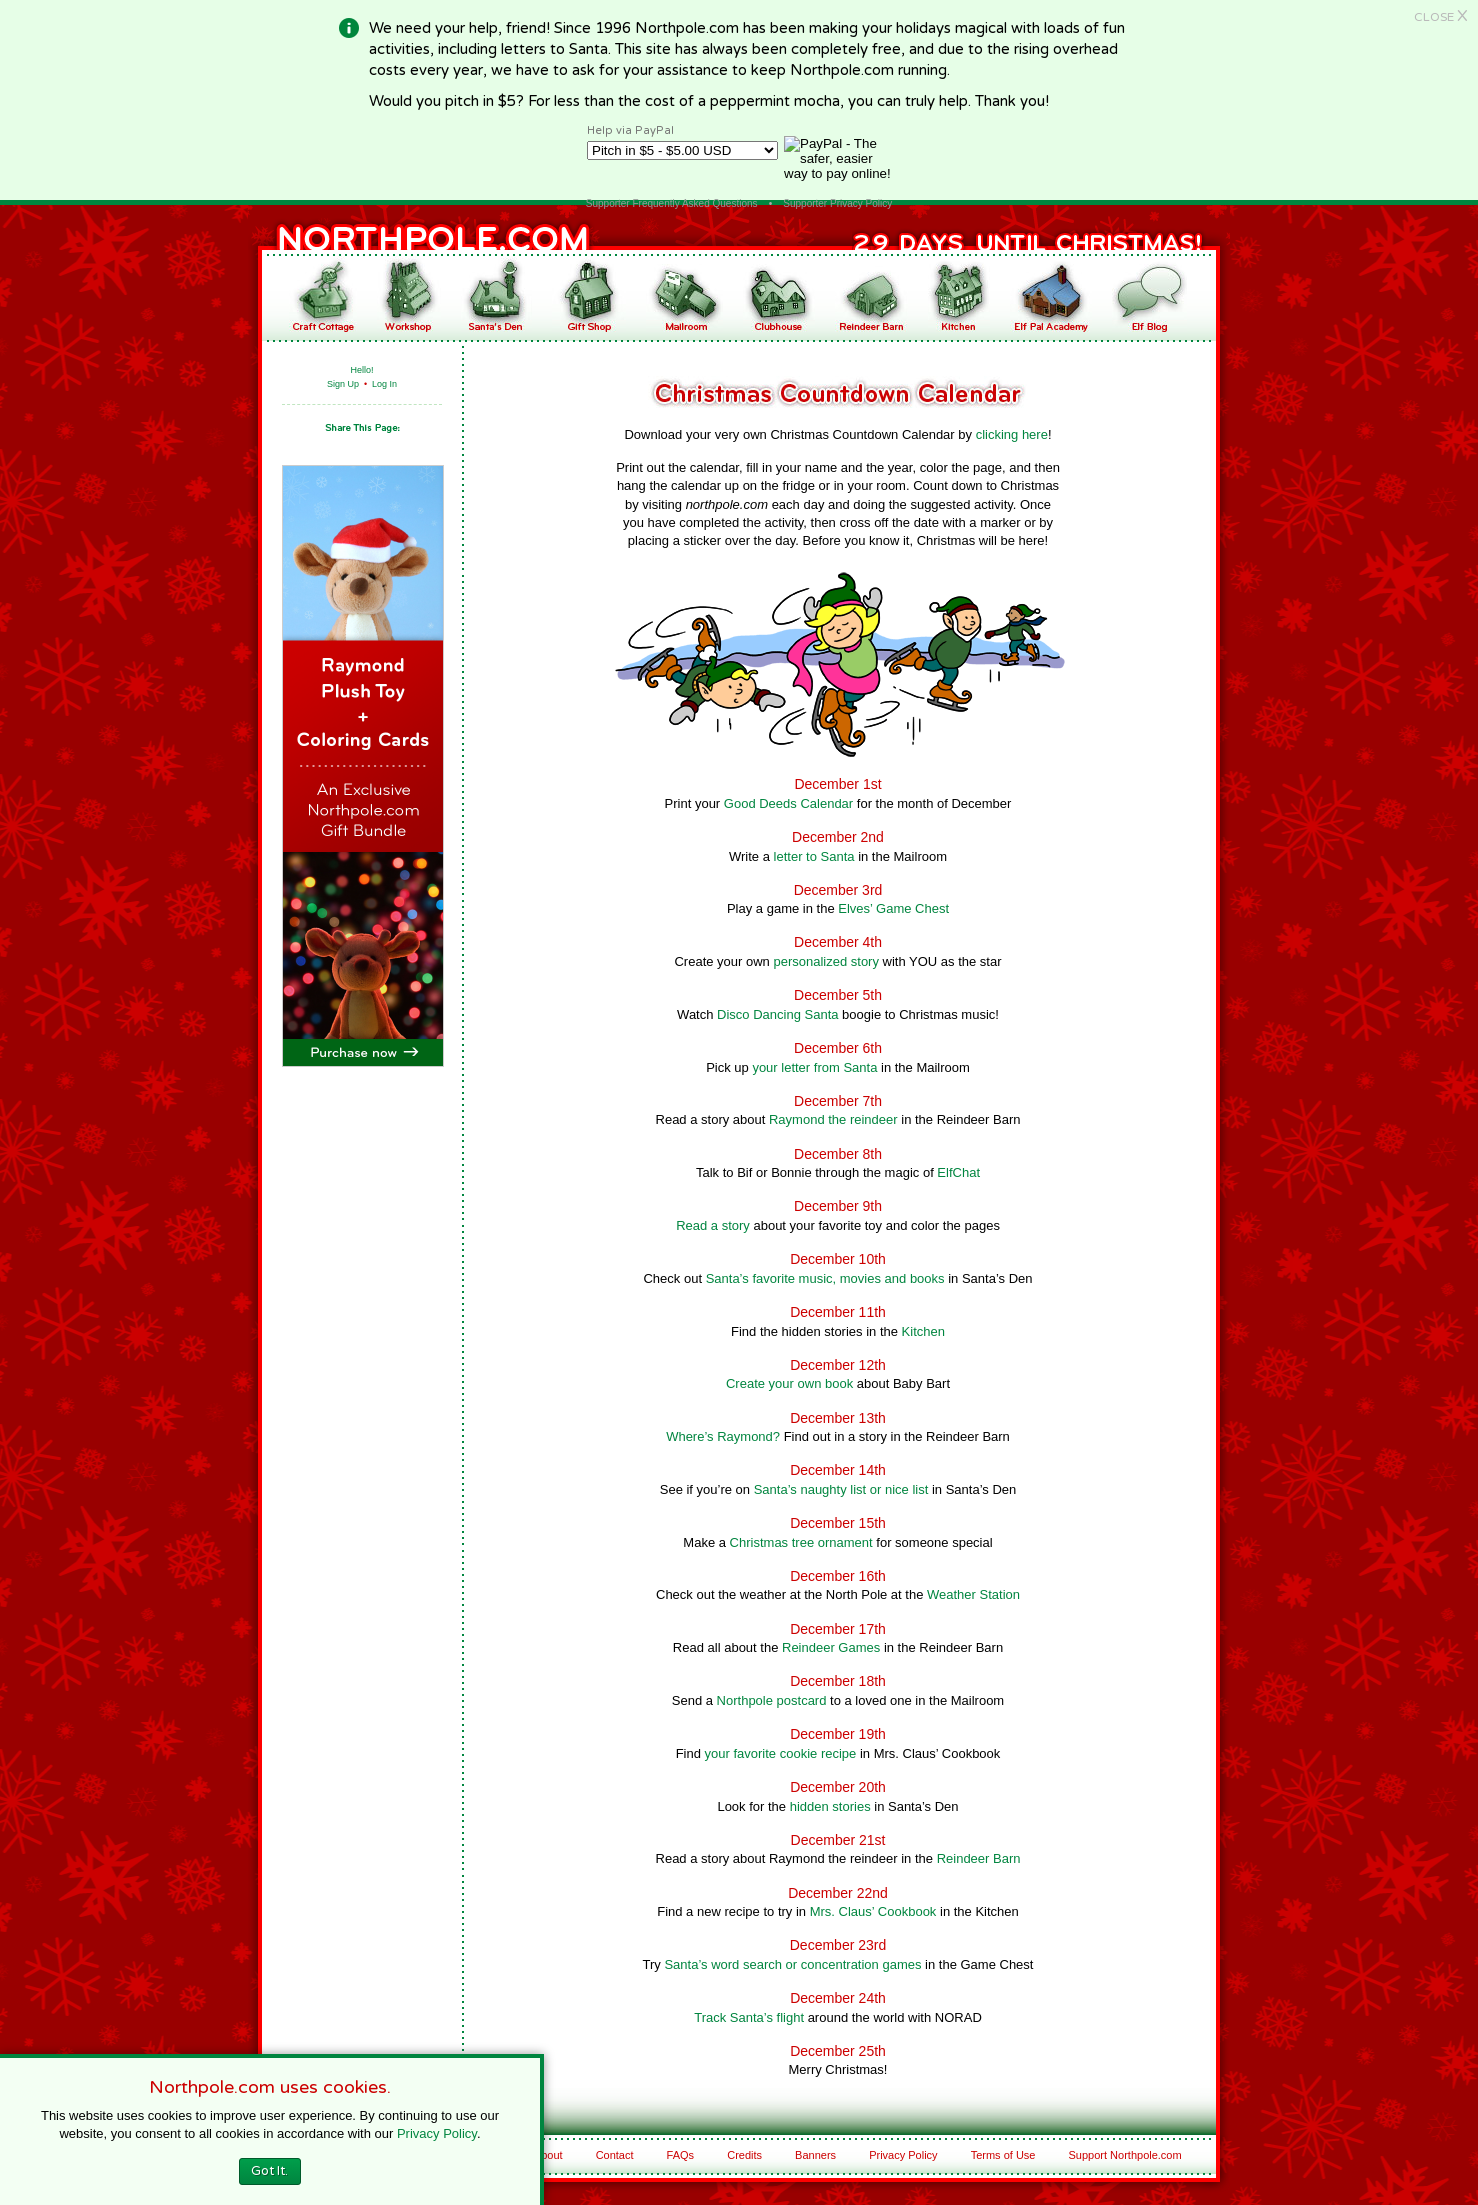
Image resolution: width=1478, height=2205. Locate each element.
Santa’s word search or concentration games (792, 1964)
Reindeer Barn (979, 1858)
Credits (744, 2155)
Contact (615, 2155)
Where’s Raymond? (723, 1436)
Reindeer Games (831, 1647)
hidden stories (830, 1806)
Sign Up (343, 384)
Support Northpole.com (1125, 2155)
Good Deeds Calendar (788, 803)
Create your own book (789, 1383)
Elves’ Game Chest (893, 908)
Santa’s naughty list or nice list (841, 1489)
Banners (815, 2155)
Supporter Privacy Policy (837, 203)
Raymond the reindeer (833, 1119)
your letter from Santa (814, 1067)
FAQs (681, 2155)
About (548, 2155)
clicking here (1012, 434)
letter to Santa (814, 856)
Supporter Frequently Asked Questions (672, 203)
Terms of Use (1003, 2155)
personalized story (826, 961)
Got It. (269, 2171)
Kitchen (923, 1331)
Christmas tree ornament (801, 1542)
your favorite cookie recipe (781, 1753)
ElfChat (958, 1172)
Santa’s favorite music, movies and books (825, 1278)
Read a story (713, 1225)
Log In (384, 384)
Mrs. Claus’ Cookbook (873, 1911)
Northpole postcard (772, 1700)
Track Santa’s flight (749, 2017)
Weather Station (973, 1594)
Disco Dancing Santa (777, 1014)
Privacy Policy (903, 2155)
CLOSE (1441, 17)
